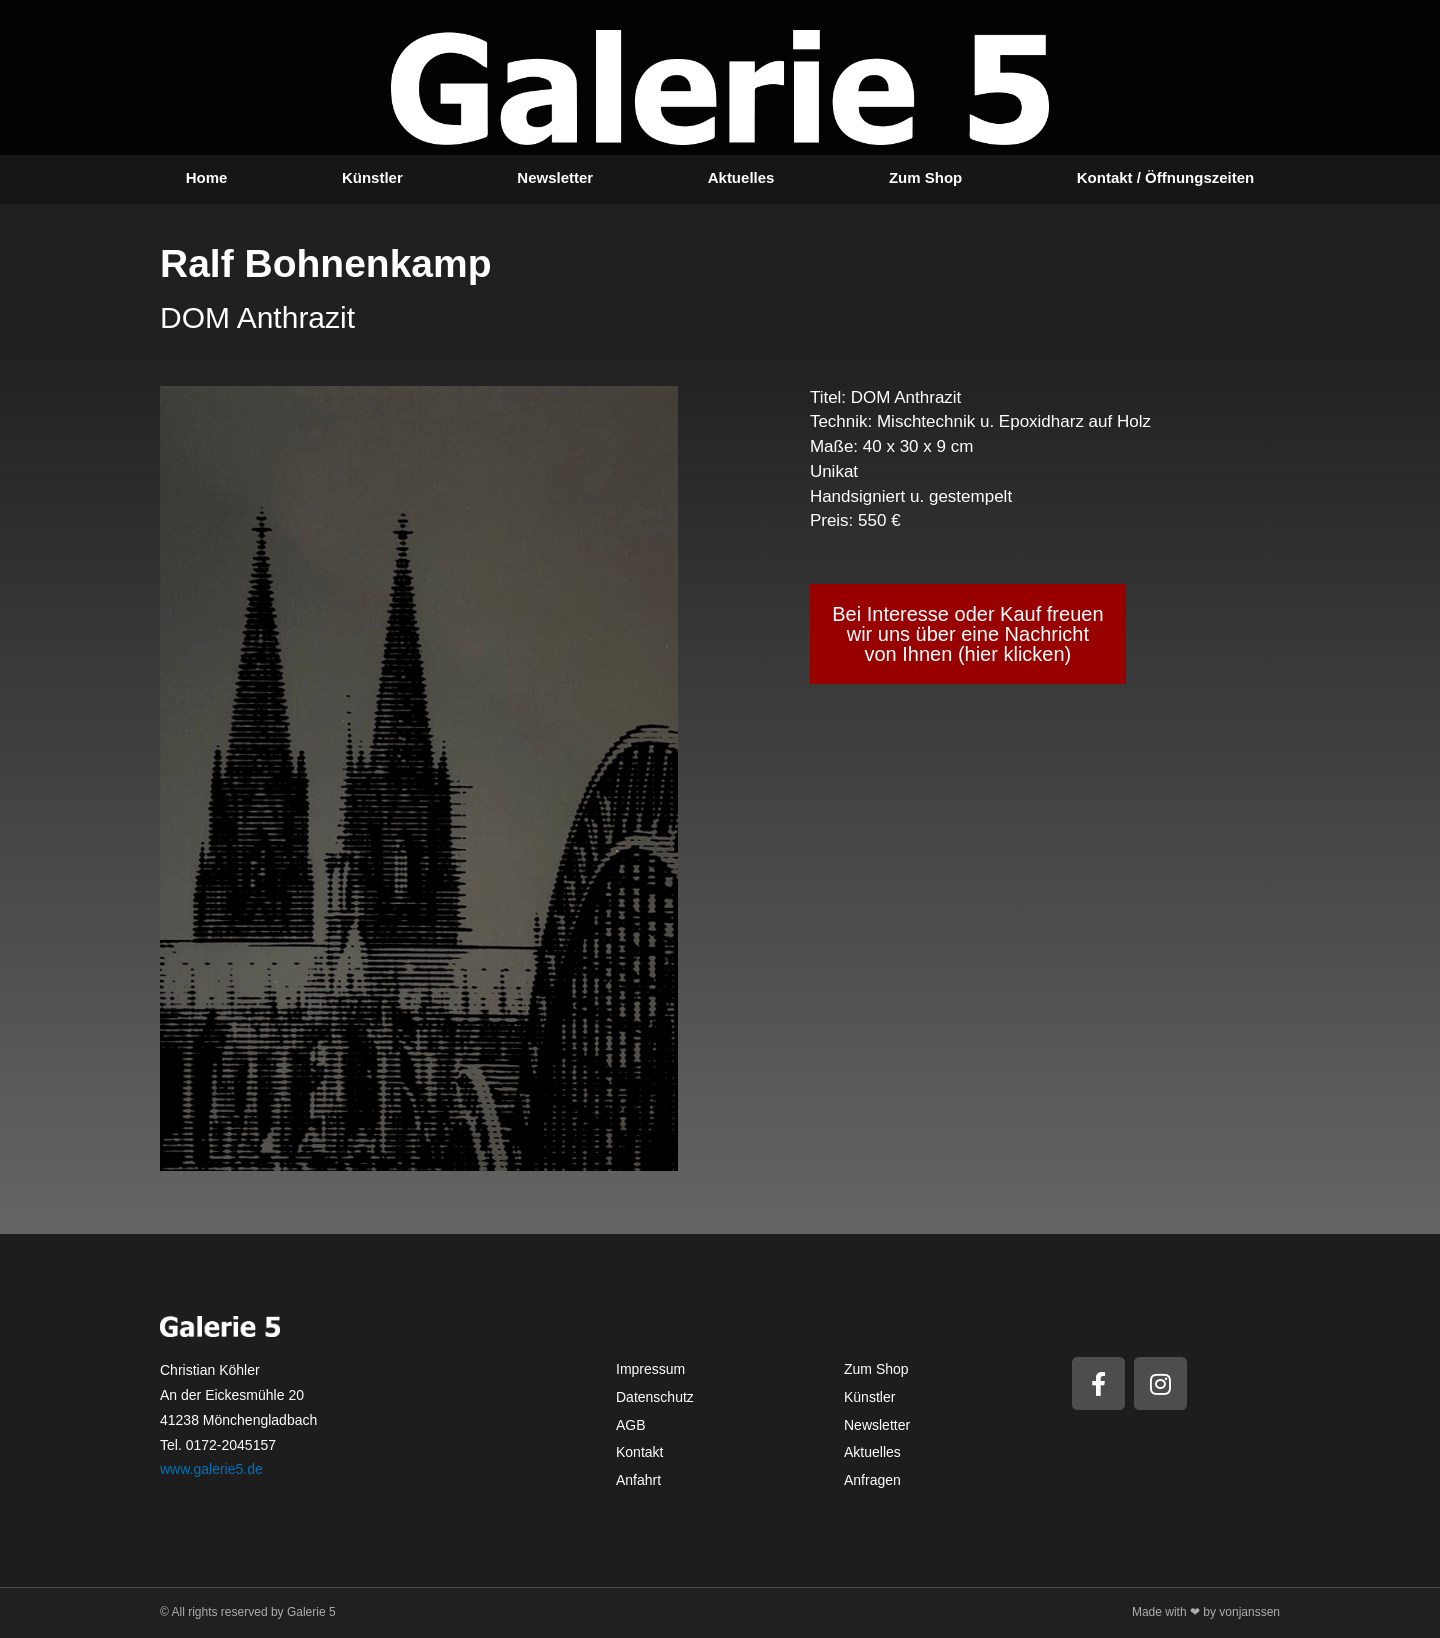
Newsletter (555, 177)
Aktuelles (741, 177)
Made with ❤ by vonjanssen (1206, 1612)
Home (207, 177)
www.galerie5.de (211, 1469)
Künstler (372, 177)
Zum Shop (925, 177)
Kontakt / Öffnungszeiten (1166, 177)
